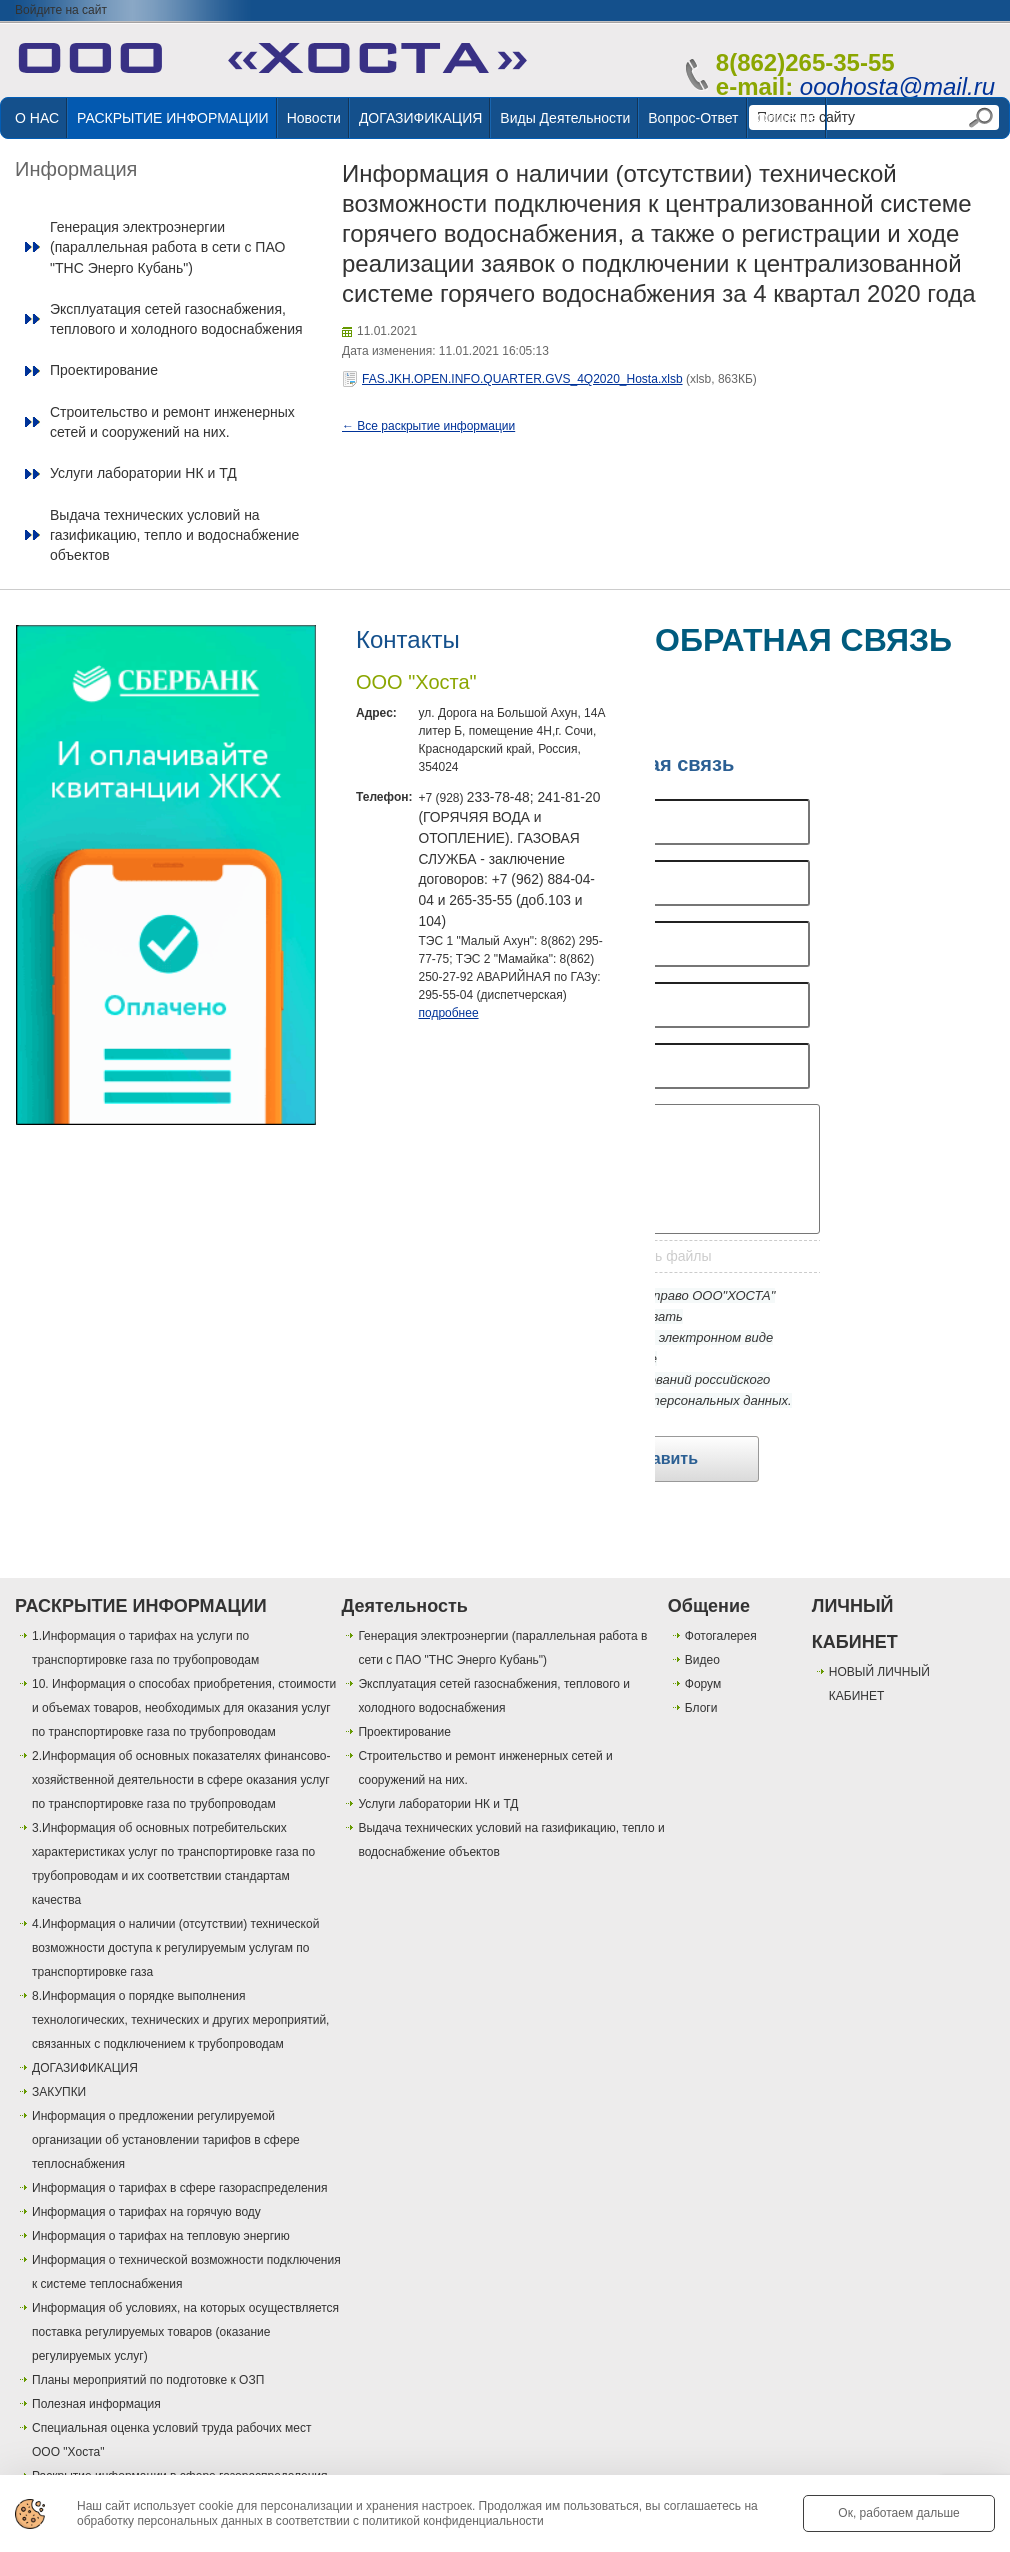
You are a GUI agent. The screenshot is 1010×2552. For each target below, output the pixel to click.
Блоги (701, 1708)
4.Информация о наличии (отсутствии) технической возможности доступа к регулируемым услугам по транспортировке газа (175, 1948)
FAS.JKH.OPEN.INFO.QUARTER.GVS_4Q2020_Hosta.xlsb (522, 379)
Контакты (408, 639)
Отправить (655, 1458)
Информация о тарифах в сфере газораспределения (179, 2188)
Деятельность (404, 1606)
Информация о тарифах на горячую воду (146, 2212)
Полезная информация (96, 2404)
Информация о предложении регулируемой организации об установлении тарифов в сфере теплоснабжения (166, 2140)
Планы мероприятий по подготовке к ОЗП (148, 2380)
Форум (703, 1684)
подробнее (448, 1013)
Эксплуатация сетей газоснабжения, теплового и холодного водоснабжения (176, 319)
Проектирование (104, 370)
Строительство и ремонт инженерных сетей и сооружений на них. (172, 422)
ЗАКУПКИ (59, 2092)
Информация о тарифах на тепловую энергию (161, 2236)
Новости (314, 118)
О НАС (37, 118)
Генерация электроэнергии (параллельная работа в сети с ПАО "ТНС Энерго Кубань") (167, 247)
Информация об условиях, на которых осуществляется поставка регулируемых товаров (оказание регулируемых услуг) (185, 2332)
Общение (787, 118)
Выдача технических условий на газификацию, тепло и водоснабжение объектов (174, 535)
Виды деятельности (565, 118)
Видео (702, 1660)
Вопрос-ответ (693, 118)
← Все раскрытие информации (428, 426)
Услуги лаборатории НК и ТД (143, 473)
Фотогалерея (721, 1636)
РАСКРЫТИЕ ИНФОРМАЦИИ (173, 118)
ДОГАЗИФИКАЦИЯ (420, 118)
